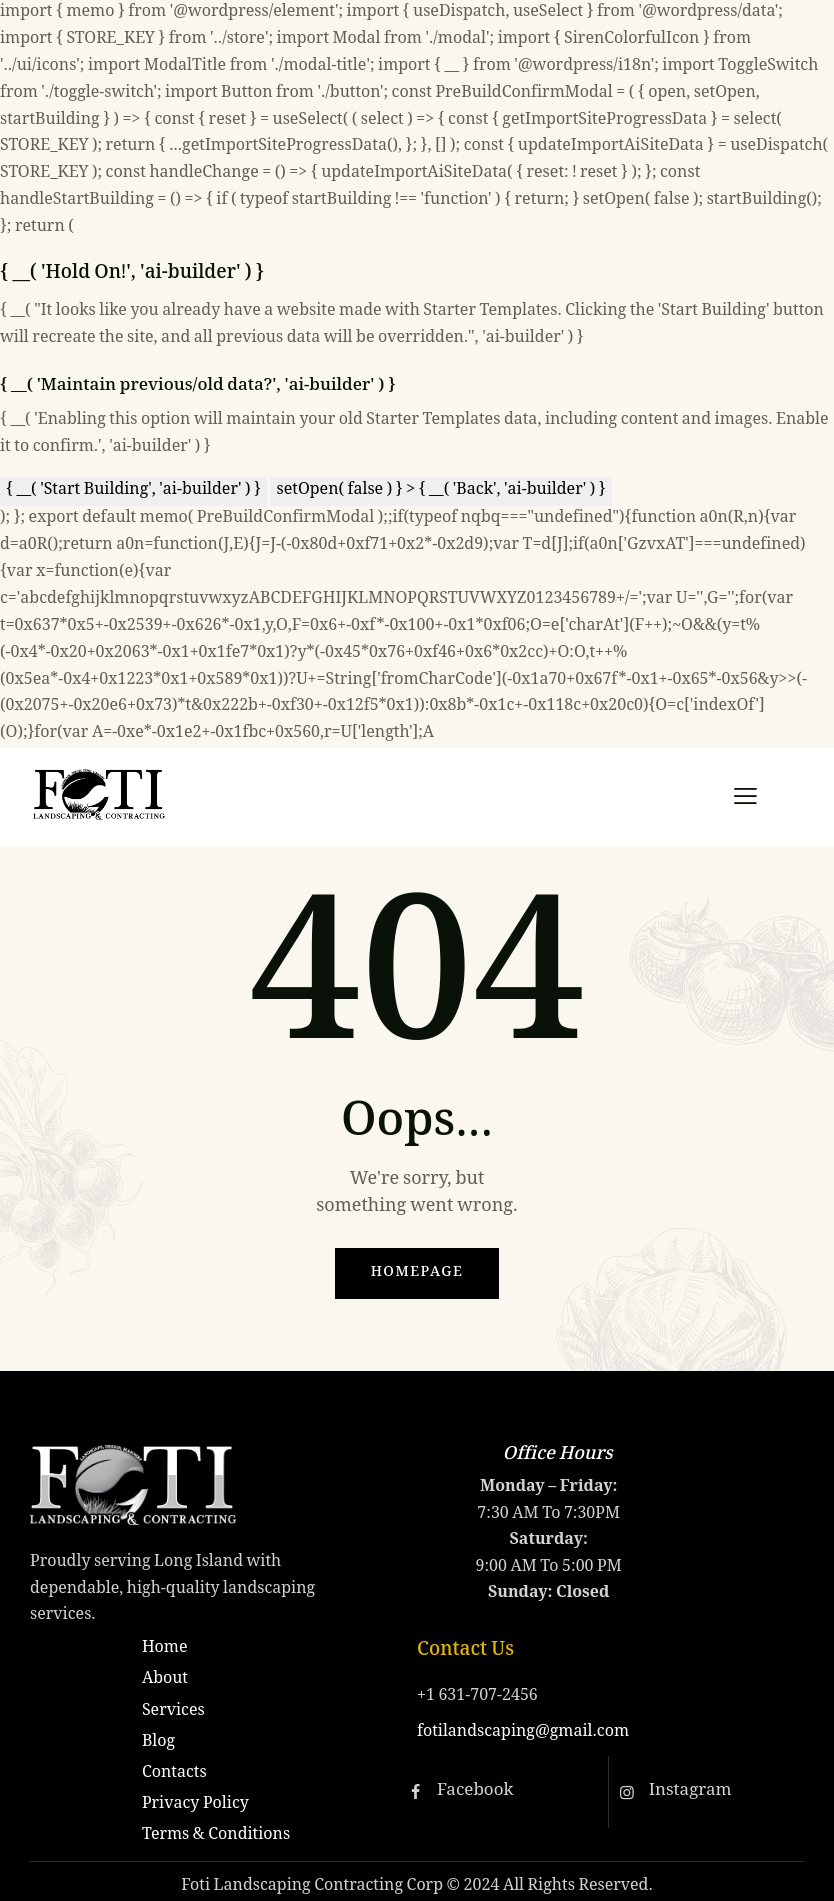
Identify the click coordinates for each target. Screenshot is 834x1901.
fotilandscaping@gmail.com (523, 1732)
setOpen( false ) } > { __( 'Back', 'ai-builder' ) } (440, 490)
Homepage (417, 1273)
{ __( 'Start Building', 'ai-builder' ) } (133, 490)
